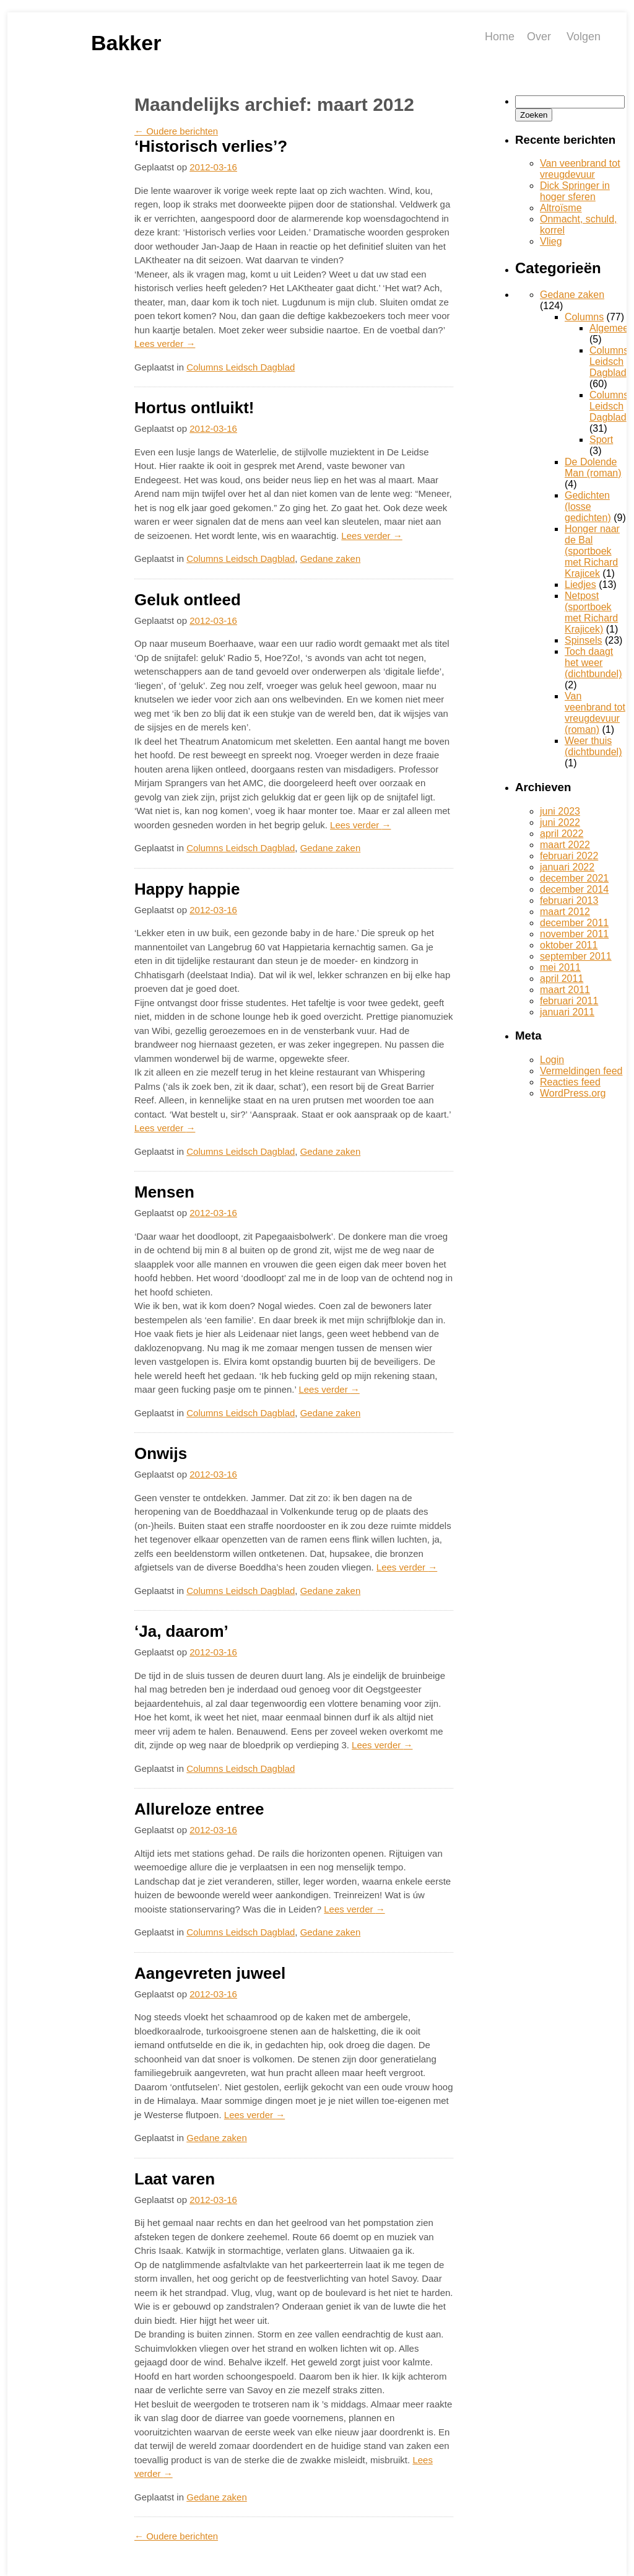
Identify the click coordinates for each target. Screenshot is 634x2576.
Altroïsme (561, 208)
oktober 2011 (568, 945)
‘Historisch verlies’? (210, 146)
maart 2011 (565, 989)
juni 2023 (560, 811)
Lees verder (164, 343)
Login (552, 1059)
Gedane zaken (330, 558)
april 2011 (561, 978)
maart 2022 (565, 844)
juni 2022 (560, 822)
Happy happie (187, 889)
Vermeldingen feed (581, 1071)
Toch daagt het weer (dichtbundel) (593, 662)
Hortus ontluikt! (194, 407)
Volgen (584, 36)
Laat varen (174, 2179)
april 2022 (561, 833)
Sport (601, 439)
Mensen (164, 1192)
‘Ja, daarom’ (181, 1631)
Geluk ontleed (187, 599)
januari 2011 (567, 1012)
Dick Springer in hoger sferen (575, 191)
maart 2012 (565, 911)
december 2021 (574, 878)
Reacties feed (570, 1082)
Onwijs (160, 1453)
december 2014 (574, 889)
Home (500, 36)
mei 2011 (560, 967)
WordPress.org (573, 1093)
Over (539, 36)
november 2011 (574, 934)
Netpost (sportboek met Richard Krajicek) (591, 612)
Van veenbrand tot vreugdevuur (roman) (595, 713)
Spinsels (583, 640)
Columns (584, 317)
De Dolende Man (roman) (593, 467)
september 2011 (576, 956)
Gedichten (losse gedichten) (588, 506)
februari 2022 (569, 856)
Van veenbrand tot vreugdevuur (580, 169)
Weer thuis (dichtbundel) (593, 746)
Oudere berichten (176, 131)
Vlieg (551, 241)
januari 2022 (567, 867)
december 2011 (574, 923)
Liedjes (580, 584)
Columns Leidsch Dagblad (240, 367)
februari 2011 (569, 1001)
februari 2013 (569, 900)
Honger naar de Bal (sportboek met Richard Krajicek (592, 551)
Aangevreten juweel (209, 1973)
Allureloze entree (199, 1809)
